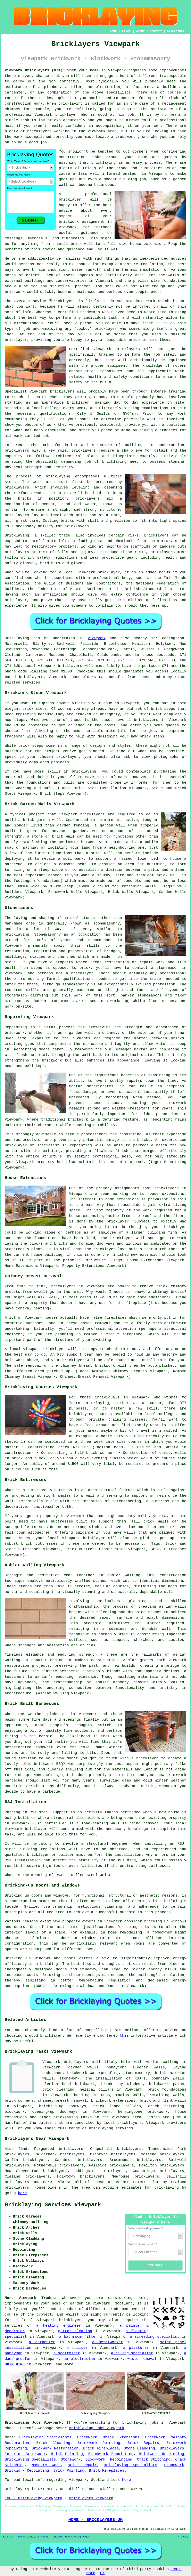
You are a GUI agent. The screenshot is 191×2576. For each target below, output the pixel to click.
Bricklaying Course (166, 1436)
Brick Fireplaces (101, 2448)
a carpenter (42, 2342)
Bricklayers (172, 2448)
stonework (69, 2078)
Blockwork (95, 2459)
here (22, 2193)
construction (82, 371)
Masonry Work (46, 2465)
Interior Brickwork (25, 2454)
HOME (113, 31)
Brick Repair (82, 2465)
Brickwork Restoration (55, 2448)
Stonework (71, 2459)
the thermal (125, 270)
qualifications (55, 414)
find (22, 2149)
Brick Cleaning (53, 2443)
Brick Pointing (67, 2454)
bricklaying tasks (72, 2117)
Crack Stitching (154, 2459)
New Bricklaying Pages (32, 2536)
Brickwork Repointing (111, 2454)
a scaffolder (66, 2353)
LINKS (126, 31)
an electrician (79, 2359)
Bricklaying (17, 638)
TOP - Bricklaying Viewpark (33, 2498)
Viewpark (96, 638)
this (124, 2036)
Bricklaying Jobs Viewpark (96, 2428)
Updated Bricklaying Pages (71, 2536)
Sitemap (8, 2536)
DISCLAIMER (175, 31)
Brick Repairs (143, 2443)
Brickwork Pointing (98, 2443)
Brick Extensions (121, 2437)
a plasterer (136, 2348)
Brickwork (87, 2437)
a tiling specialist (132, 2353)
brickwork (69, 222)
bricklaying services (111, 2128)
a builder (77, 2348)
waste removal (142, 2359)
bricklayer (70, 199)
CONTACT (156, 31)
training (177, 391)
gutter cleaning (75, 2331)
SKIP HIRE (15, 2364)
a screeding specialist (154, 2337)
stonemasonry (136, 2073)
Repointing (121, 2459)
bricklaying (103, 163)
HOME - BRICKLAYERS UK (95, 2519)
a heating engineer (58, 2326)
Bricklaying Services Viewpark (53, 2205)
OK (102, 2573)
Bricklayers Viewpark (91, 2498)
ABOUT (140, 31)
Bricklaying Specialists (45, 2437)
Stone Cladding (139, 2448)
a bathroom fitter (78, 2337)
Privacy (183, 2536)
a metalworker (107, 2342)
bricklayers (128, 349)
